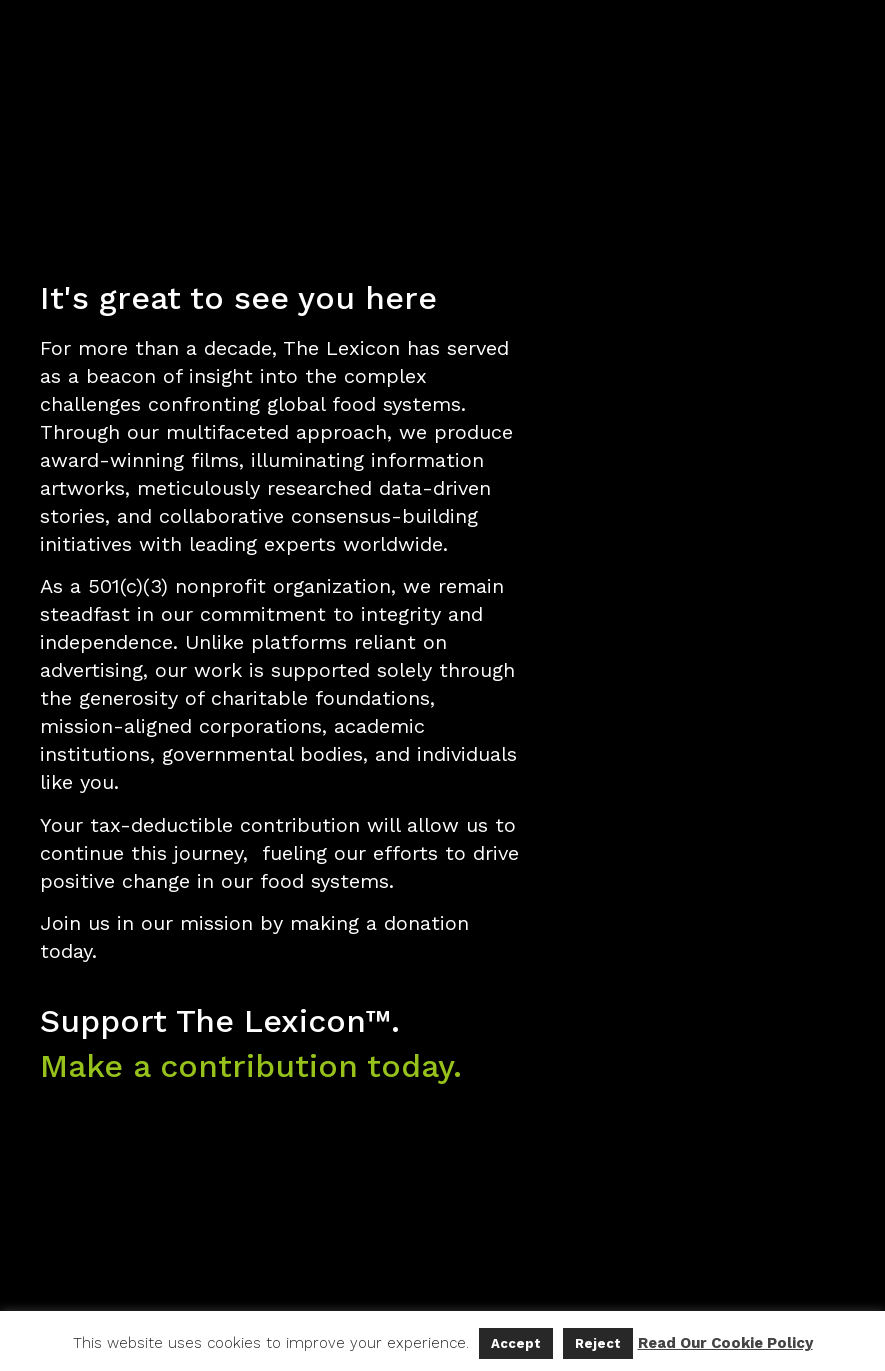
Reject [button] (598, 1343)
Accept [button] (516, 1343)
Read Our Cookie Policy (725, 1343)
